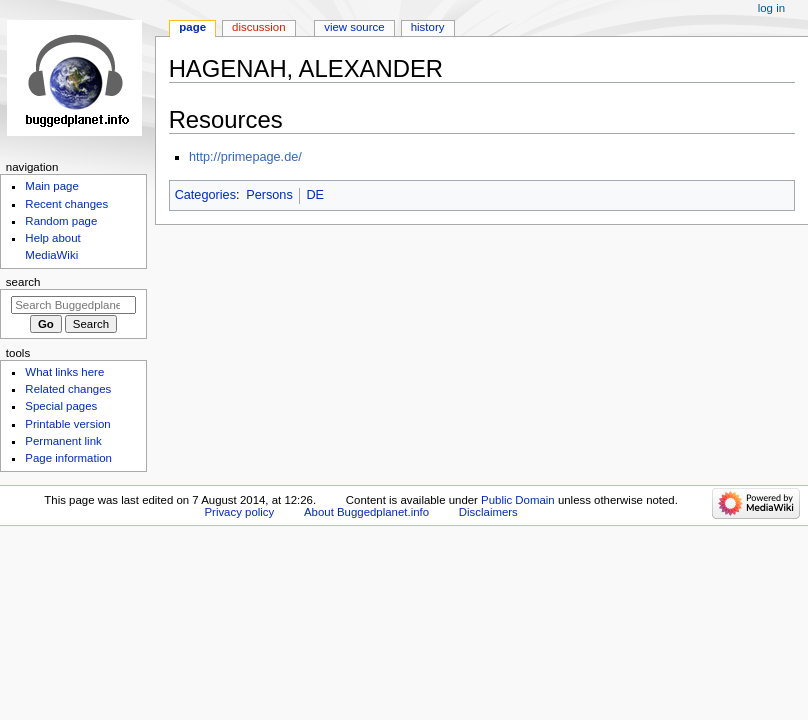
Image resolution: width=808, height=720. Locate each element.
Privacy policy (239, 512)
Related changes (68, 389)
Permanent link (63, 441)
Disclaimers (488, 512)
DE (315, 195)
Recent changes (66, 204)
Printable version (67, 424)
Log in (771, 8)
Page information (68, 458)
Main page (52, 186)
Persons (269, 195)
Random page (61, 221)
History (428, 27)
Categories (205, 195)
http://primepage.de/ (245, 157)
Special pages (61, 406)
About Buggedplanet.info (366, 512)
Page (192, 27)
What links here (64, 372)
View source (354, 27)
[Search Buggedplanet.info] (73, 305)
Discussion (258, 27)
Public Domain (518, 500)
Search (23, 282)
